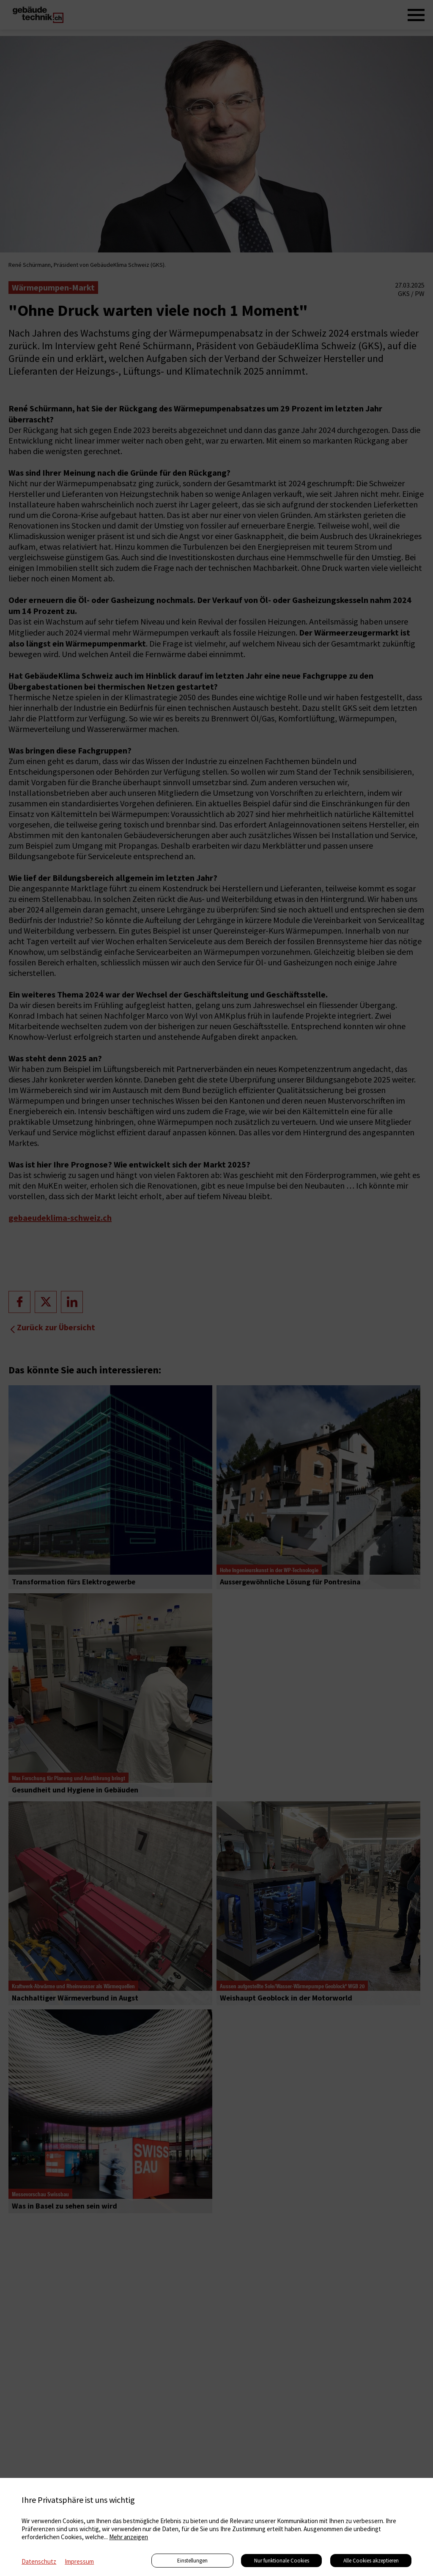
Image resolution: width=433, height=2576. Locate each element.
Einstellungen (192, 2560)
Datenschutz (39, 2561)
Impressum (79, 2561)
